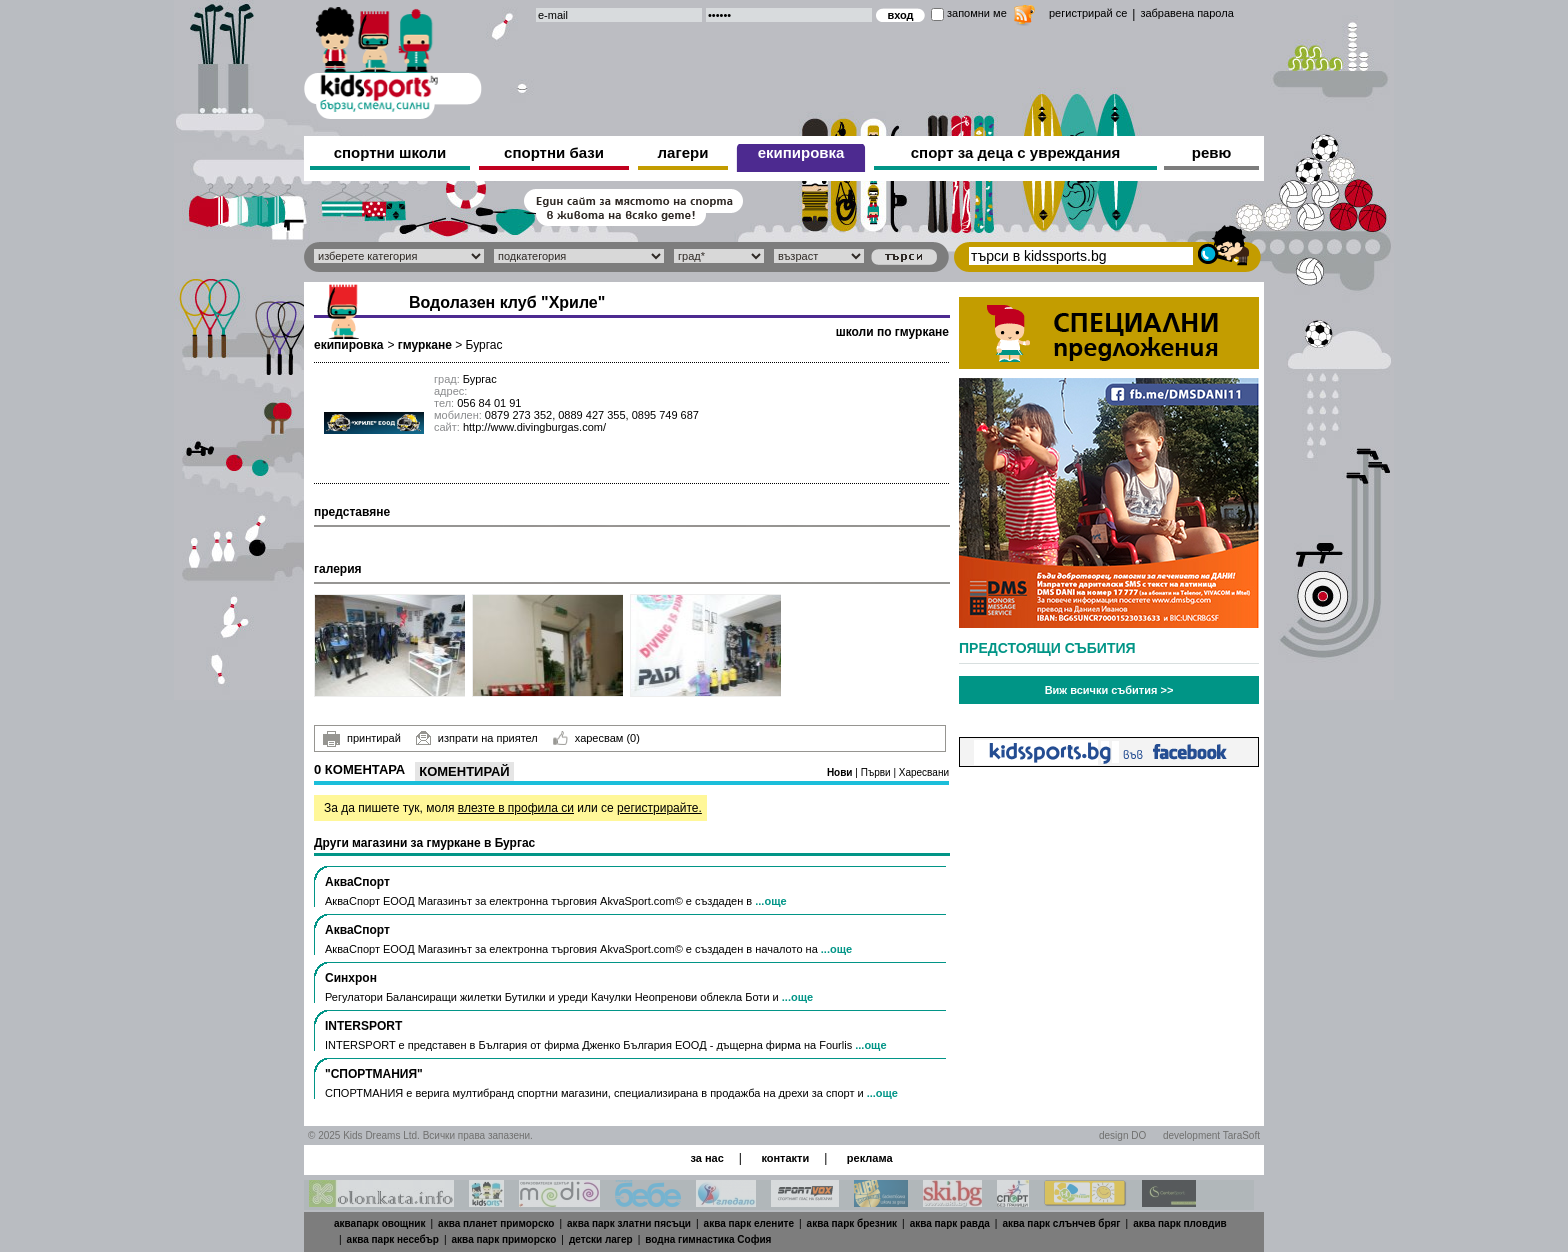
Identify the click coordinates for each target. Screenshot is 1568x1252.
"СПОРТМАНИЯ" (374, 1074)
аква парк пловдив (1180, 1223)
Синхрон (351, 978)
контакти (785, 1158)
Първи (877, 772)
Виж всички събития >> (1109, 690)
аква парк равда (950, 1223)
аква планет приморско (496, 1223)
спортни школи (390, 152)
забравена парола (1186, 13)
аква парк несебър (393, 1239)
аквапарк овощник (380, 1223)
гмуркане (425, 345)
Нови (841, 772)
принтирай (362, 739)
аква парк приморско (504, 1239)
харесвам (596, 738)
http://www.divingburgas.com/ (534, 427)
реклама (870, 1158)
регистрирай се (1088, 13)
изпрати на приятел (477, 738)
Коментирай (464, 771)
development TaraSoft (1211, 1135)
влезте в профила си (516, 808)
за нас (706, 1158)
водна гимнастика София (708, 1239)
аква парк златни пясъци (629, 1223)
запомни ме (977, 13)
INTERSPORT (363, 1026)
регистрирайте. (659, 808)
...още (770, 901)
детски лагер (601, 1239)
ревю (1212, 152)
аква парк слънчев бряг (1061, 1223)
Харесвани (924, 772)
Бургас (484, 345)
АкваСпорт (357, 882)
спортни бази (554, 152)
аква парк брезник (852, 1223)
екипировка (801, 152)
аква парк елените (749, 1223)
